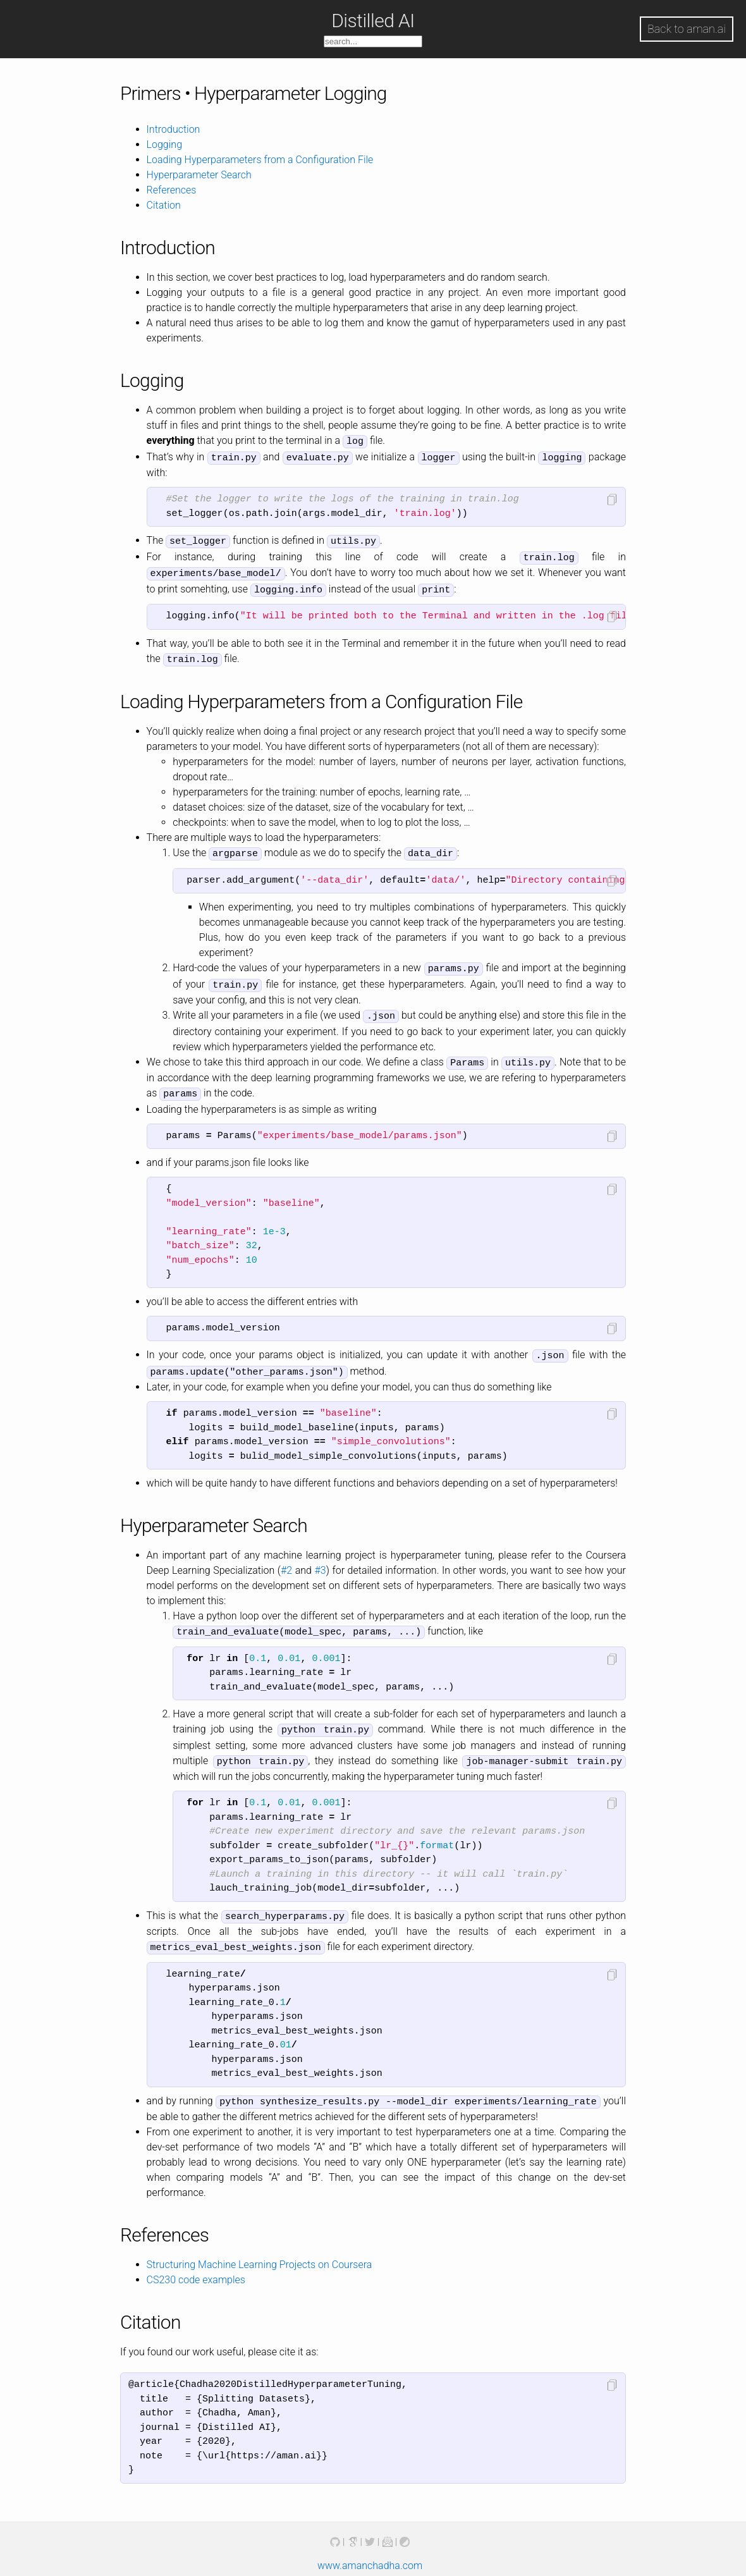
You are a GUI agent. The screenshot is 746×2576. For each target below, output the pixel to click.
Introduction (173, 129)
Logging (164, 144)
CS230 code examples (196, 2260)
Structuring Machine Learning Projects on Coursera (259, 2245)
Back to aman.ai (686, 28)
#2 (286, 1556)
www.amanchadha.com (369, 2546)
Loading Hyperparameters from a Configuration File (260, 160)
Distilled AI (373, 20)
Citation (164, 205)
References (172, 190)
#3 (320, 1556)
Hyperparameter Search (199, 175)
